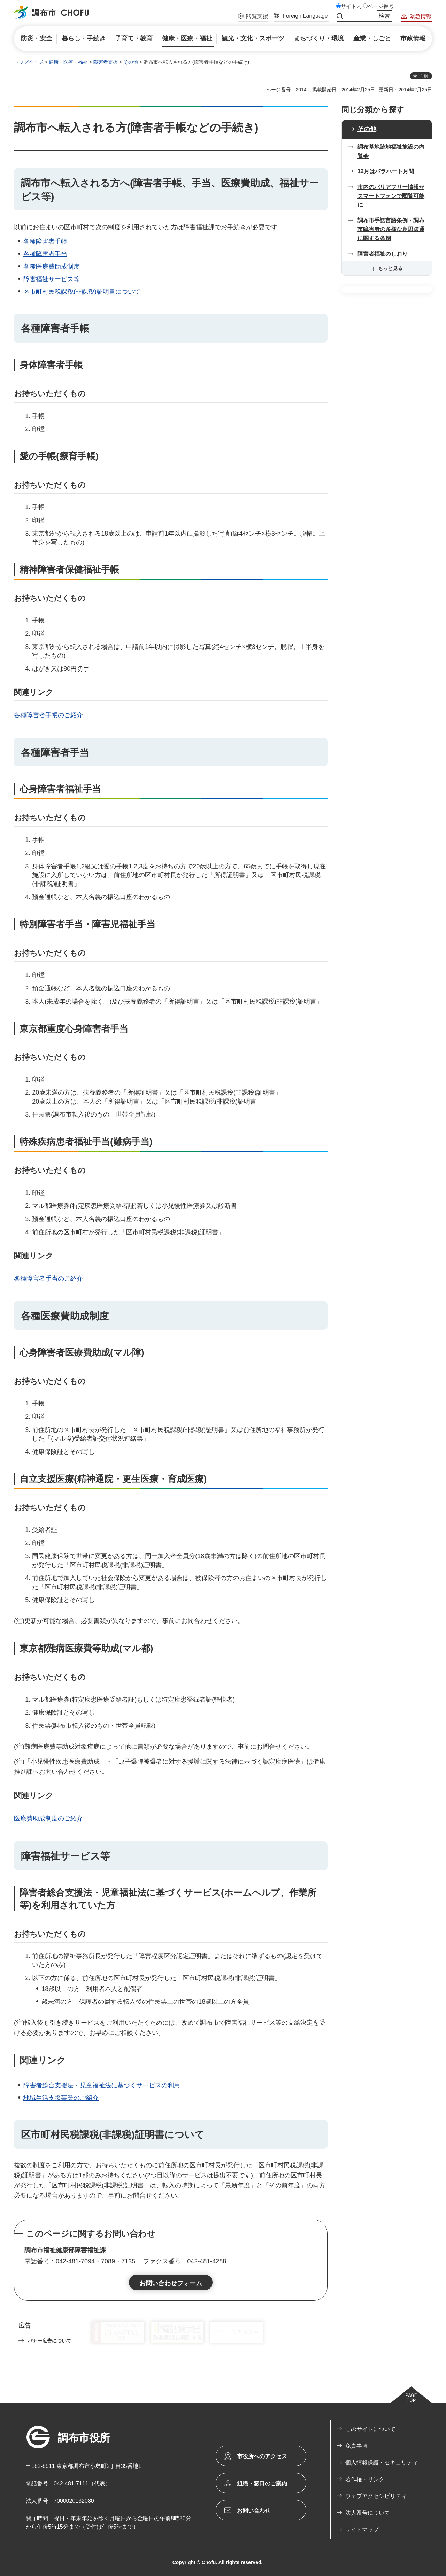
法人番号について (367, 2513)
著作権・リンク (364, 2479)
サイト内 (351, 6)
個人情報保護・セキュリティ (381, 2463)
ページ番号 (381, 6)
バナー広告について (49, 2341)
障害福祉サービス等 (51, 279)
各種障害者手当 (45, 254)
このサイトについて (370, 2429)
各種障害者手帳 (45, 241)
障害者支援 (105, 62)
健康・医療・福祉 (68, 62)
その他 (130, 62)
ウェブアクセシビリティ (376, 2496)
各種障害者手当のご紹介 (48, 1278)
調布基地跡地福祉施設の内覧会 (390, 151)
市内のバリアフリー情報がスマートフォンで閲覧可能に (390, 196)
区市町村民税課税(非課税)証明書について (81, 291)
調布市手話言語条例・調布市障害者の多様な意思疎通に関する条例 (390, 229)
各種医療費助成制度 (51, 266)
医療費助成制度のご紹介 (48, 1818)
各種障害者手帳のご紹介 (48, 715)
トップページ (28, 62)
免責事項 (356, 2446)
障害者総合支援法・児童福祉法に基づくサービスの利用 (101, 2085)
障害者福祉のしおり (382, 254)
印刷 (424, 76)
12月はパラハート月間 (385, 171)
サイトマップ (362, 2529)
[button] (253, 17)
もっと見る (390, 268)
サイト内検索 (340, 16)
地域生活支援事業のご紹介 (61, 2097)
